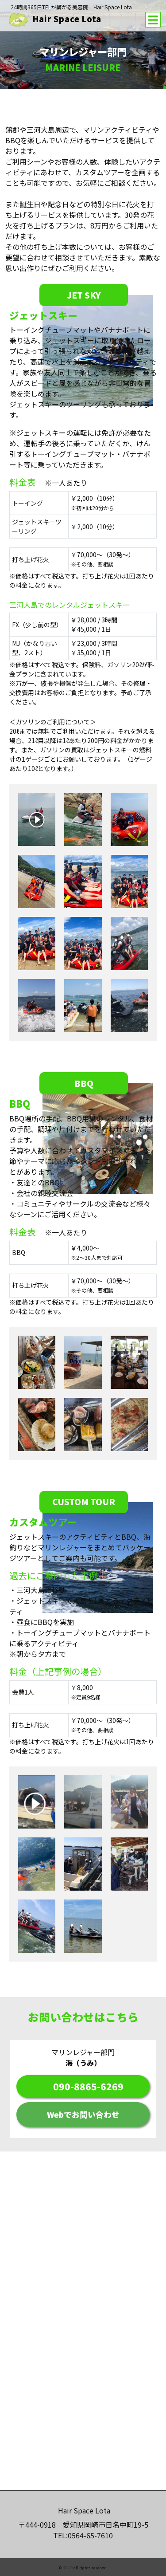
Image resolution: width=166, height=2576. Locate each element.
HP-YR (67, 2567)
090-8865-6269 (88, 2086)
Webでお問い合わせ (83, 2114)
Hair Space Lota (55, 18)
